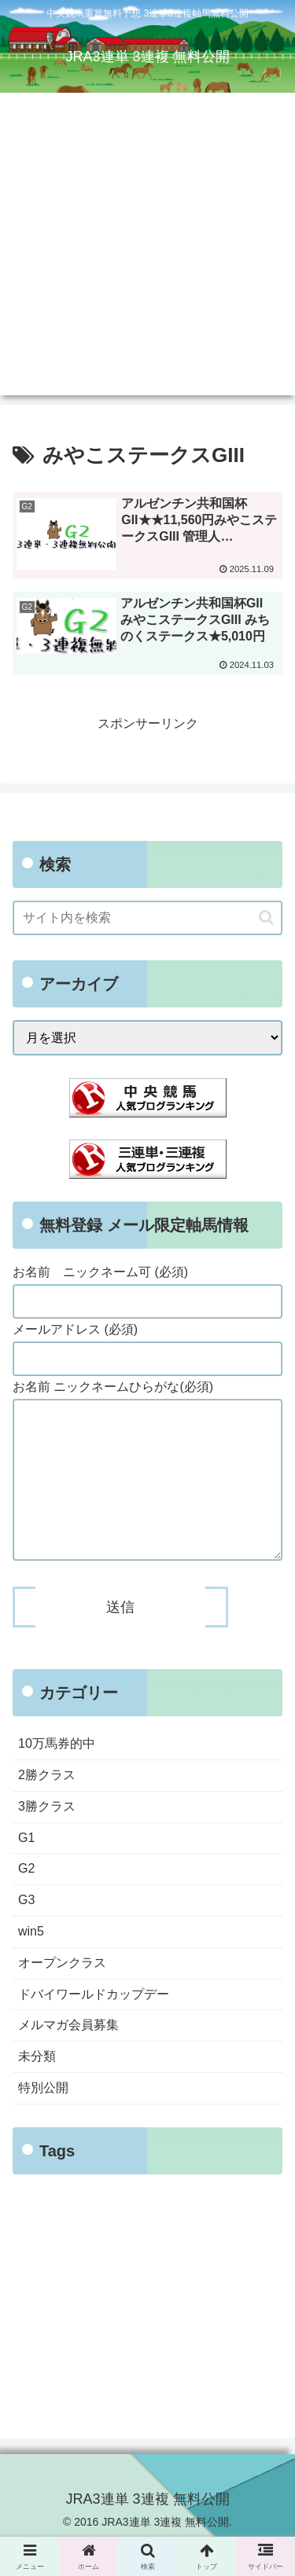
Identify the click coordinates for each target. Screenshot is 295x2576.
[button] (266, 917)
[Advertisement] (147, 248)
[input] (147, 918)
